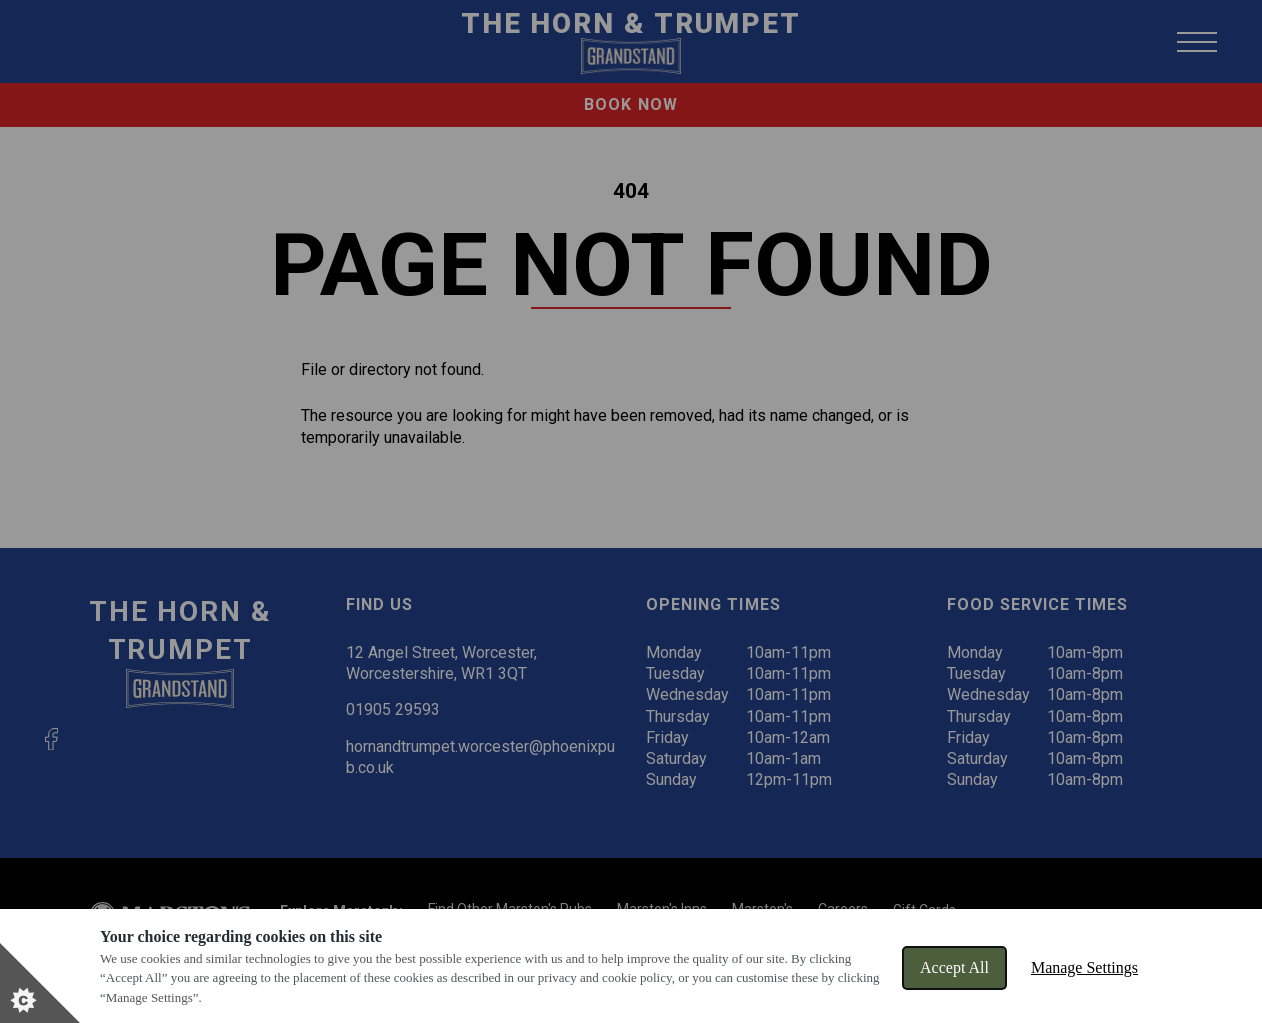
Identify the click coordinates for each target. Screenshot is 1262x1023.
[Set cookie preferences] (40, 983)
